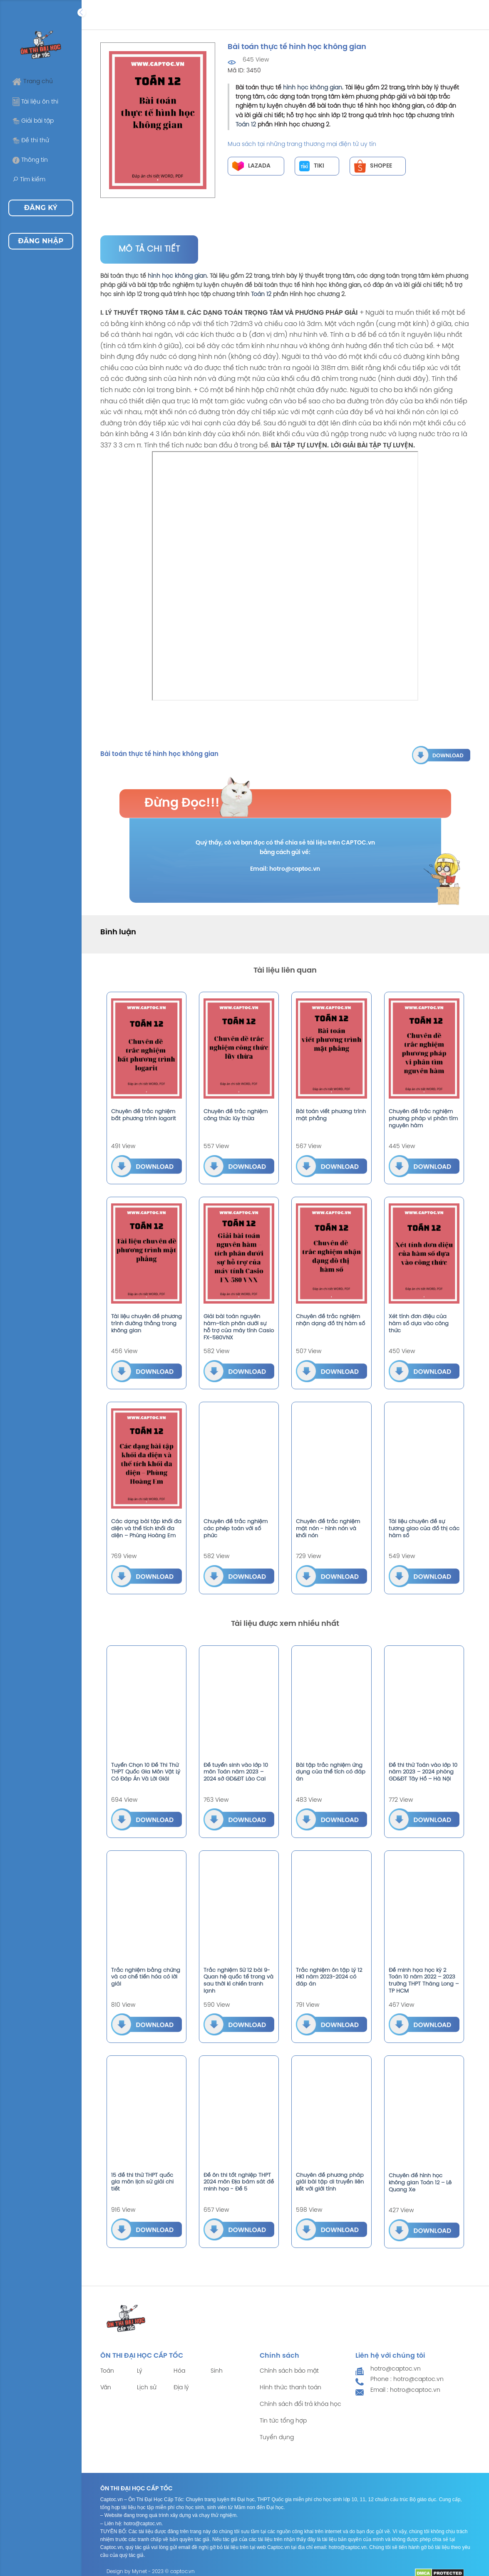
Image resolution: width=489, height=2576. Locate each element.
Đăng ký (41, 208)
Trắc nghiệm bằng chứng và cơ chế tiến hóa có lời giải (145, 1977)
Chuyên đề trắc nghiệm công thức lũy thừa (236, 1115)
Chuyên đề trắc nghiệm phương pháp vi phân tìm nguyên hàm (423, 1119)
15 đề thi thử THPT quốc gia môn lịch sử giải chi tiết (142, 2182)
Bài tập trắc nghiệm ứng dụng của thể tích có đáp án (330, 1772)
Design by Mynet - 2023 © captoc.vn (151, 2571)
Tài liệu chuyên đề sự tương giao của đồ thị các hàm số (424, 1529)
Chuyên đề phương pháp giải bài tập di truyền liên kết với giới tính (330, 2182)
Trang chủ (32, 82)
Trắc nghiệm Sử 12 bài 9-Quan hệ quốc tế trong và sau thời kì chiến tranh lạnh (238, 1981)
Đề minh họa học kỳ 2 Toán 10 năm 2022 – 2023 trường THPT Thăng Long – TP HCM (424, 1981)
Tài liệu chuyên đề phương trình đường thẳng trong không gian (146, 1324)
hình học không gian (312, 88)
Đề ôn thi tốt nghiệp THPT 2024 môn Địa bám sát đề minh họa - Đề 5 (239, 2182)
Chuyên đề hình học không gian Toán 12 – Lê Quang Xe (420, 2183)
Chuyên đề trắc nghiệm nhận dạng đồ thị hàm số (330, 1320)
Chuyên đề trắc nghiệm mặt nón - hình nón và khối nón (328, 1529)
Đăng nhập (40, 241)
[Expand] (81, 12)
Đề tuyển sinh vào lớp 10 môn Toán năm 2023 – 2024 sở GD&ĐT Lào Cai (236, 1772)
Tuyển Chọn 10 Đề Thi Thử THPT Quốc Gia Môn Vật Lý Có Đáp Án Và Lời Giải (145, 1772)
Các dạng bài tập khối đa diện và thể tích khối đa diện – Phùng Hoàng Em (146, 1529)
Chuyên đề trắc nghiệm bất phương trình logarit (143, 1115)
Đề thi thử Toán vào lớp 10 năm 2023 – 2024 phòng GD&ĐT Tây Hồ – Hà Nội (423, 1772)
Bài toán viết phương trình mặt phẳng (331, 1115)
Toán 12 (246, 125)
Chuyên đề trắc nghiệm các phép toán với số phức (236, 1529)
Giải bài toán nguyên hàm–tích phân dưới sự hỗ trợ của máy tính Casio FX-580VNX (239, 1327)
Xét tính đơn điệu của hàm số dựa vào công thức (419, 1324)
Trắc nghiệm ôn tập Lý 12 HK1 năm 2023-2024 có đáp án (329, 1977)
